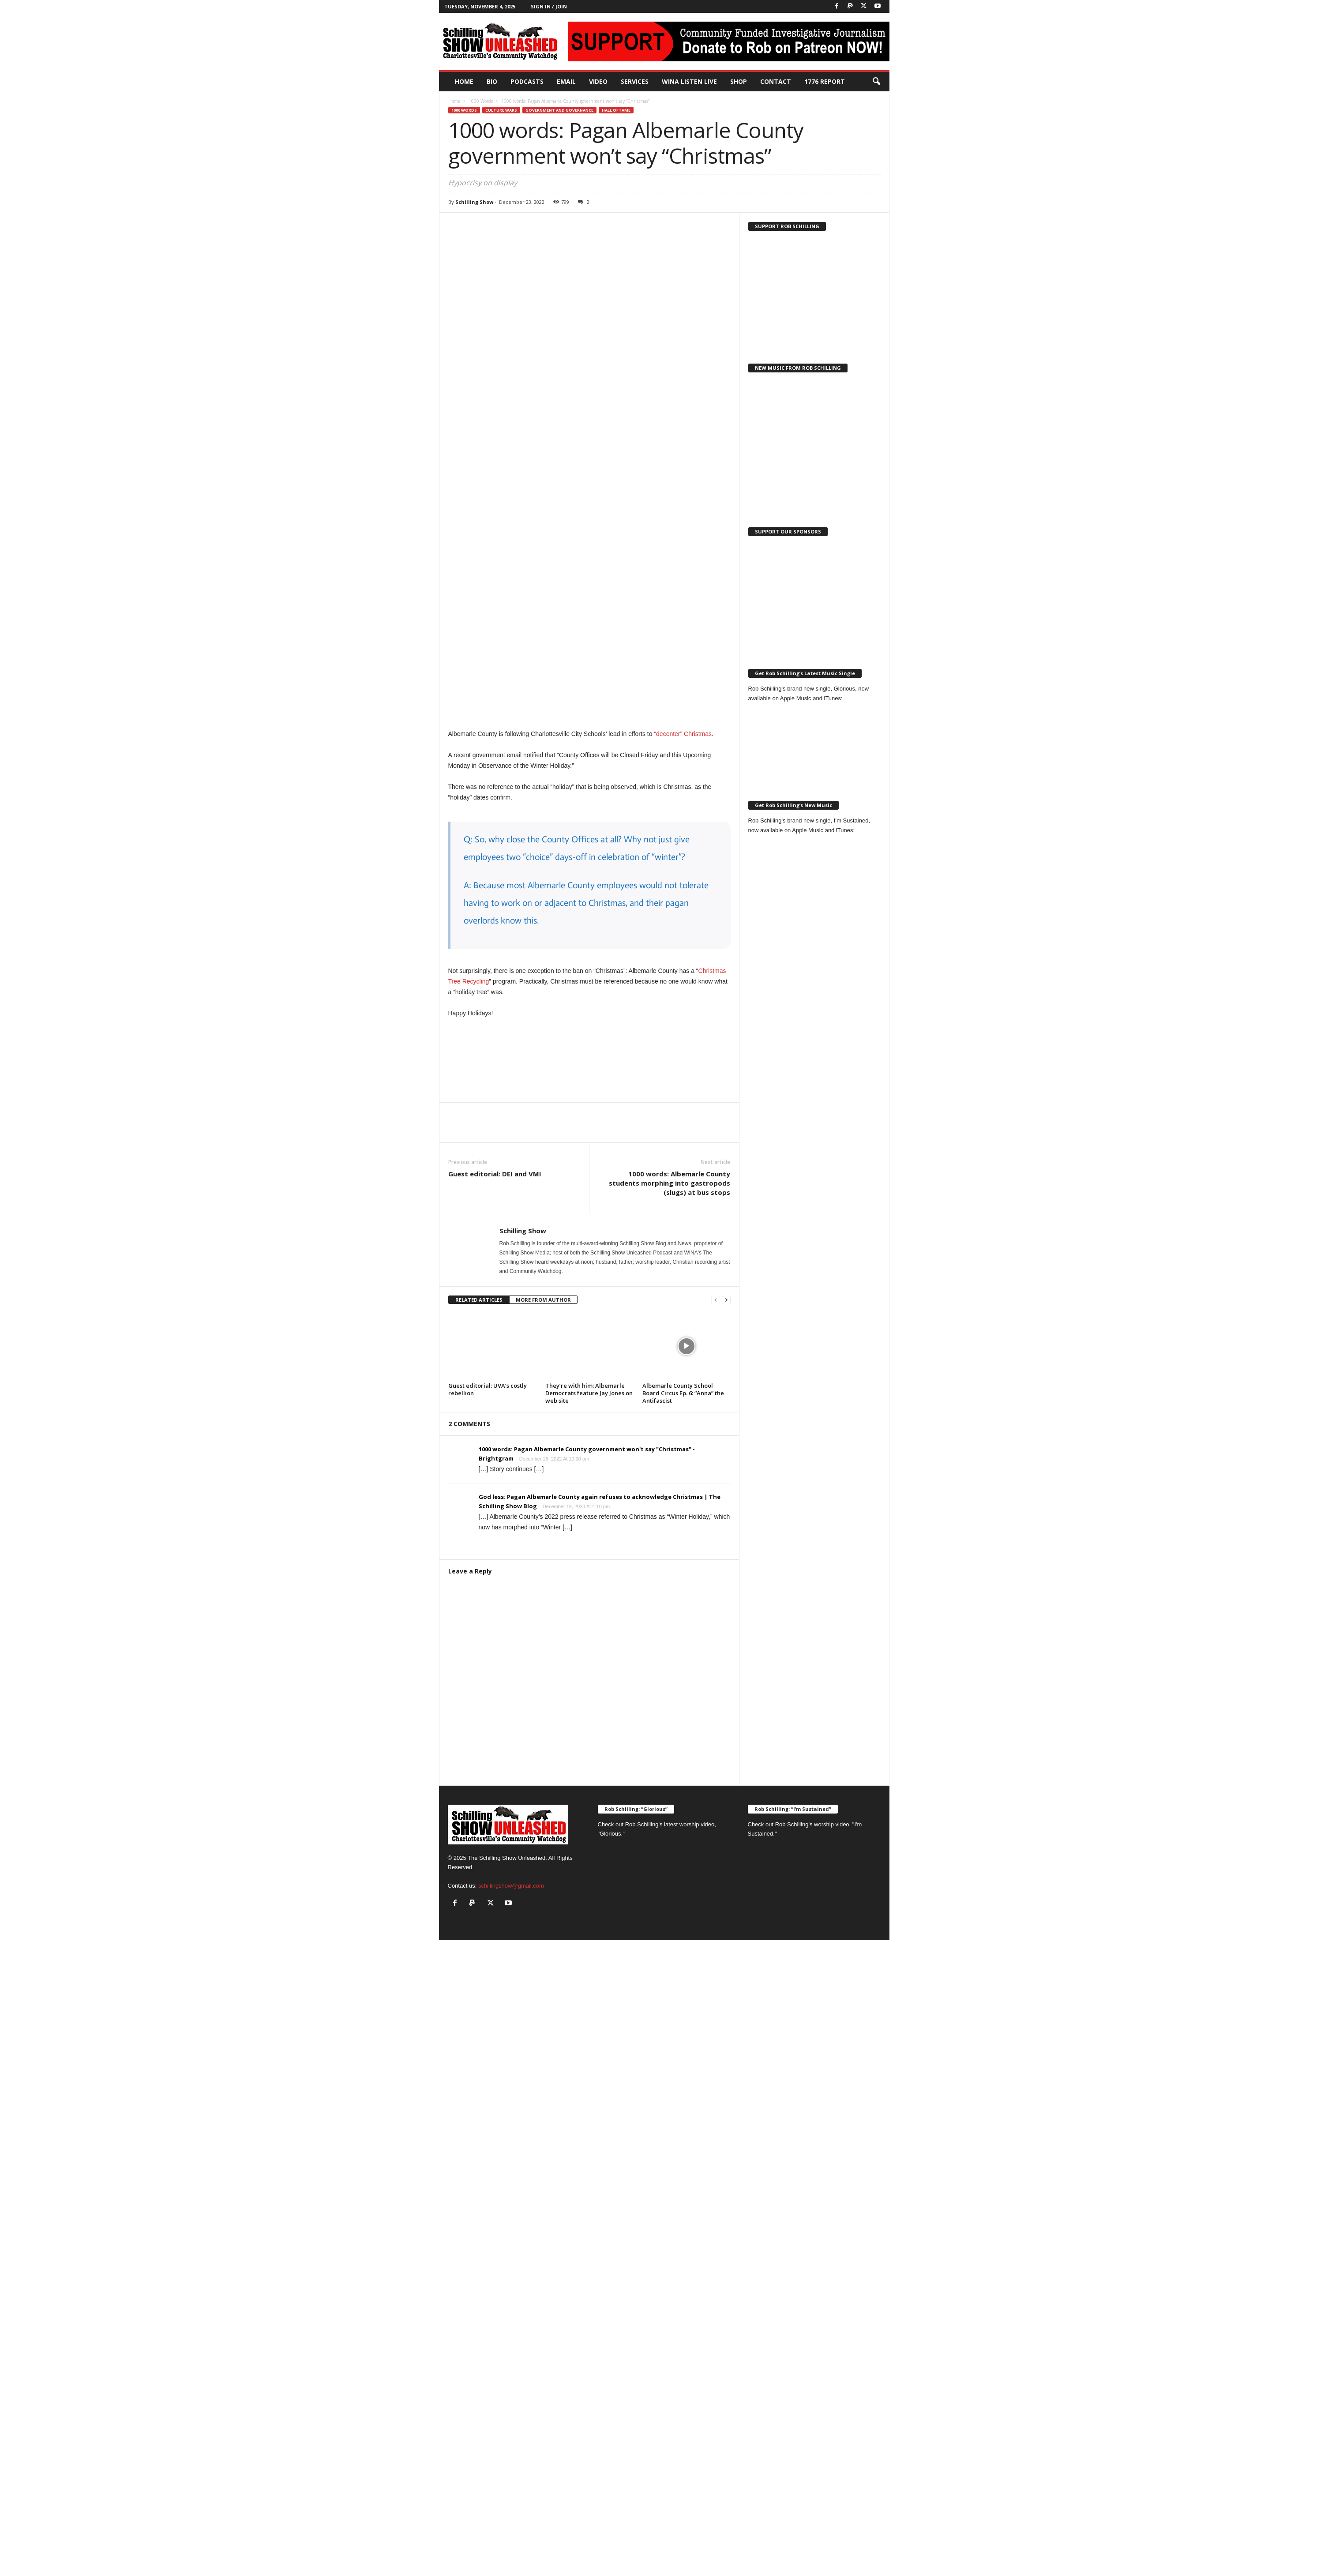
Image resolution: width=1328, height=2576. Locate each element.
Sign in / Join (549, 6)
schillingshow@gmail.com (511, 1885)
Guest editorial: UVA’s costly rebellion (487, 1389)
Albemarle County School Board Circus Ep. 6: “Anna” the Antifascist (683, 1393)
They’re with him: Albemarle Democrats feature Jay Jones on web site (589, 1393)
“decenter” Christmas (683, 733)
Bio (492, 81)
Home (464, 81)
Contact (775, 81)
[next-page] (726, 1300)
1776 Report (824, 81)
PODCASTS (527, 81)
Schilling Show (474, 202)
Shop (738, 81)
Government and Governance (559, 110)
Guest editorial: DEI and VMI (494, 1173)
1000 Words (481, 101)
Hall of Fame (616, 110)
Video (598, 81)
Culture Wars (501, 110)
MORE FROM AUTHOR (543, 1299)
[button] (876, 81)
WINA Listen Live (689, 81)
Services (635, 81)
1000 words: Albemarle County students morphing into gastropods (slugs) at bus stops (669, 1183)
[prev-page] (715, 1300)
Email (566, 81)
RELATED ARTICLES (479, 1299)
